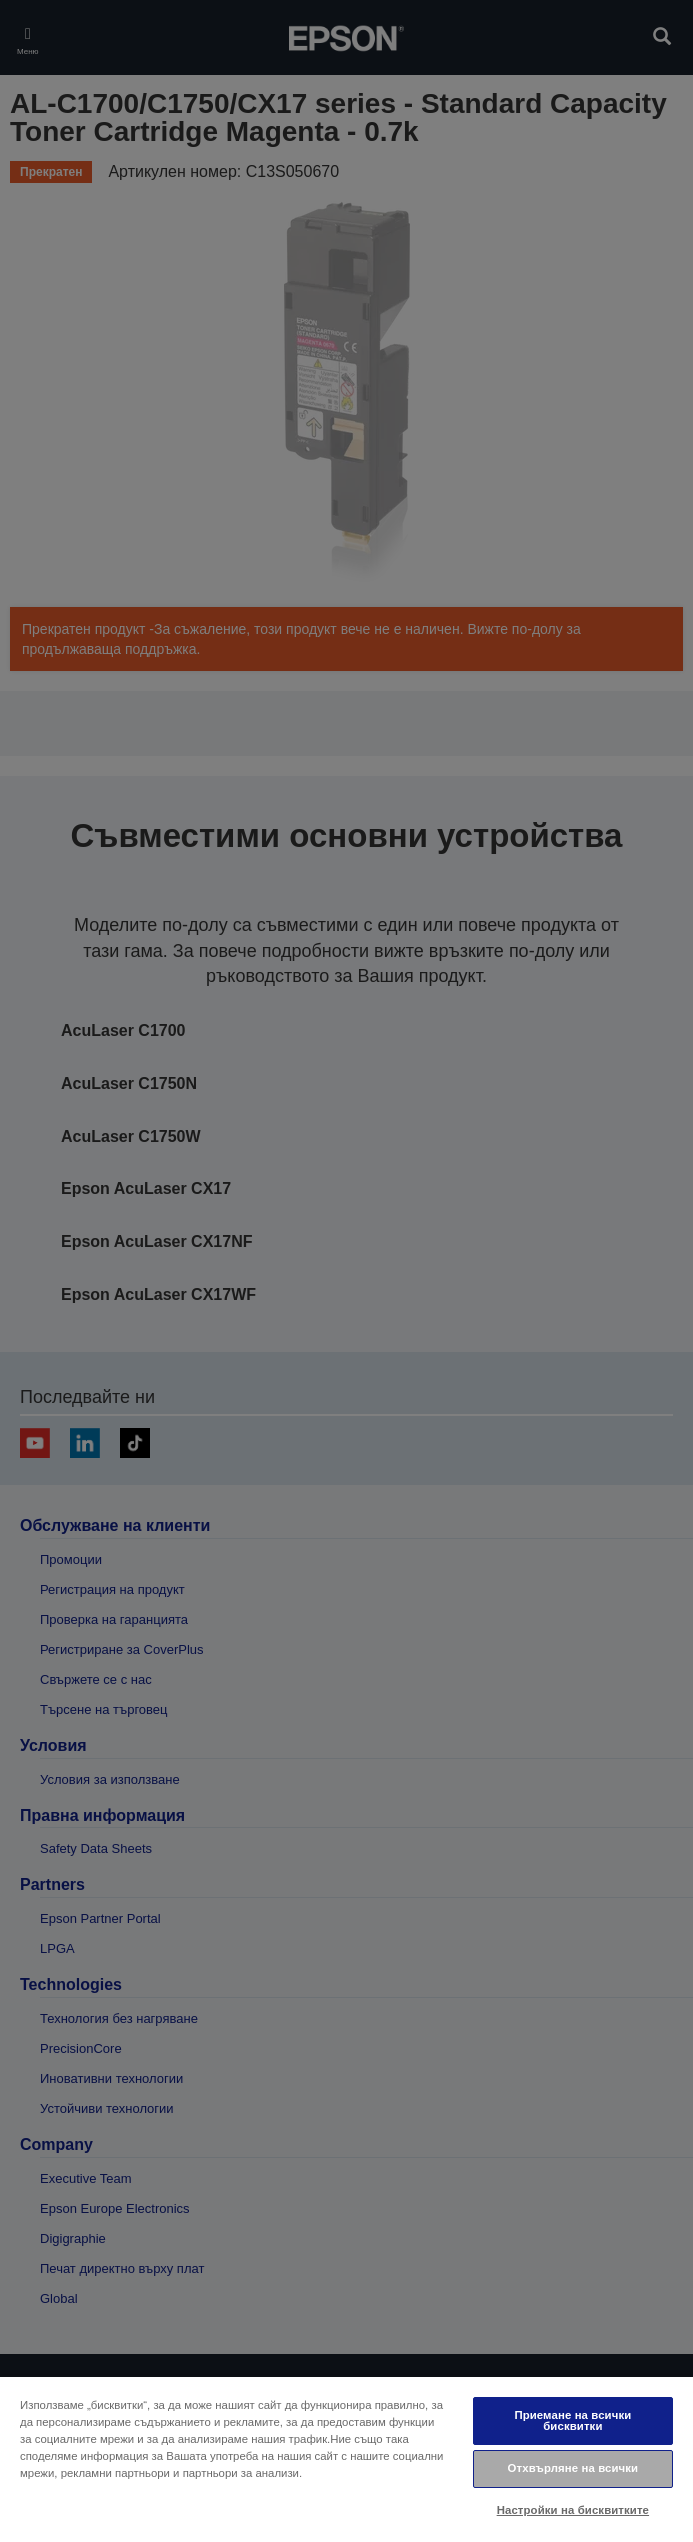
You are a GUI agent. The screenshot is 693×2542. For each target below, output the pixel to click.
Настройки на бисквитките (573, 2510)
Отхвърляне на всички (573, 2468)
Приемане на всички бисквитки (572, 2420)
